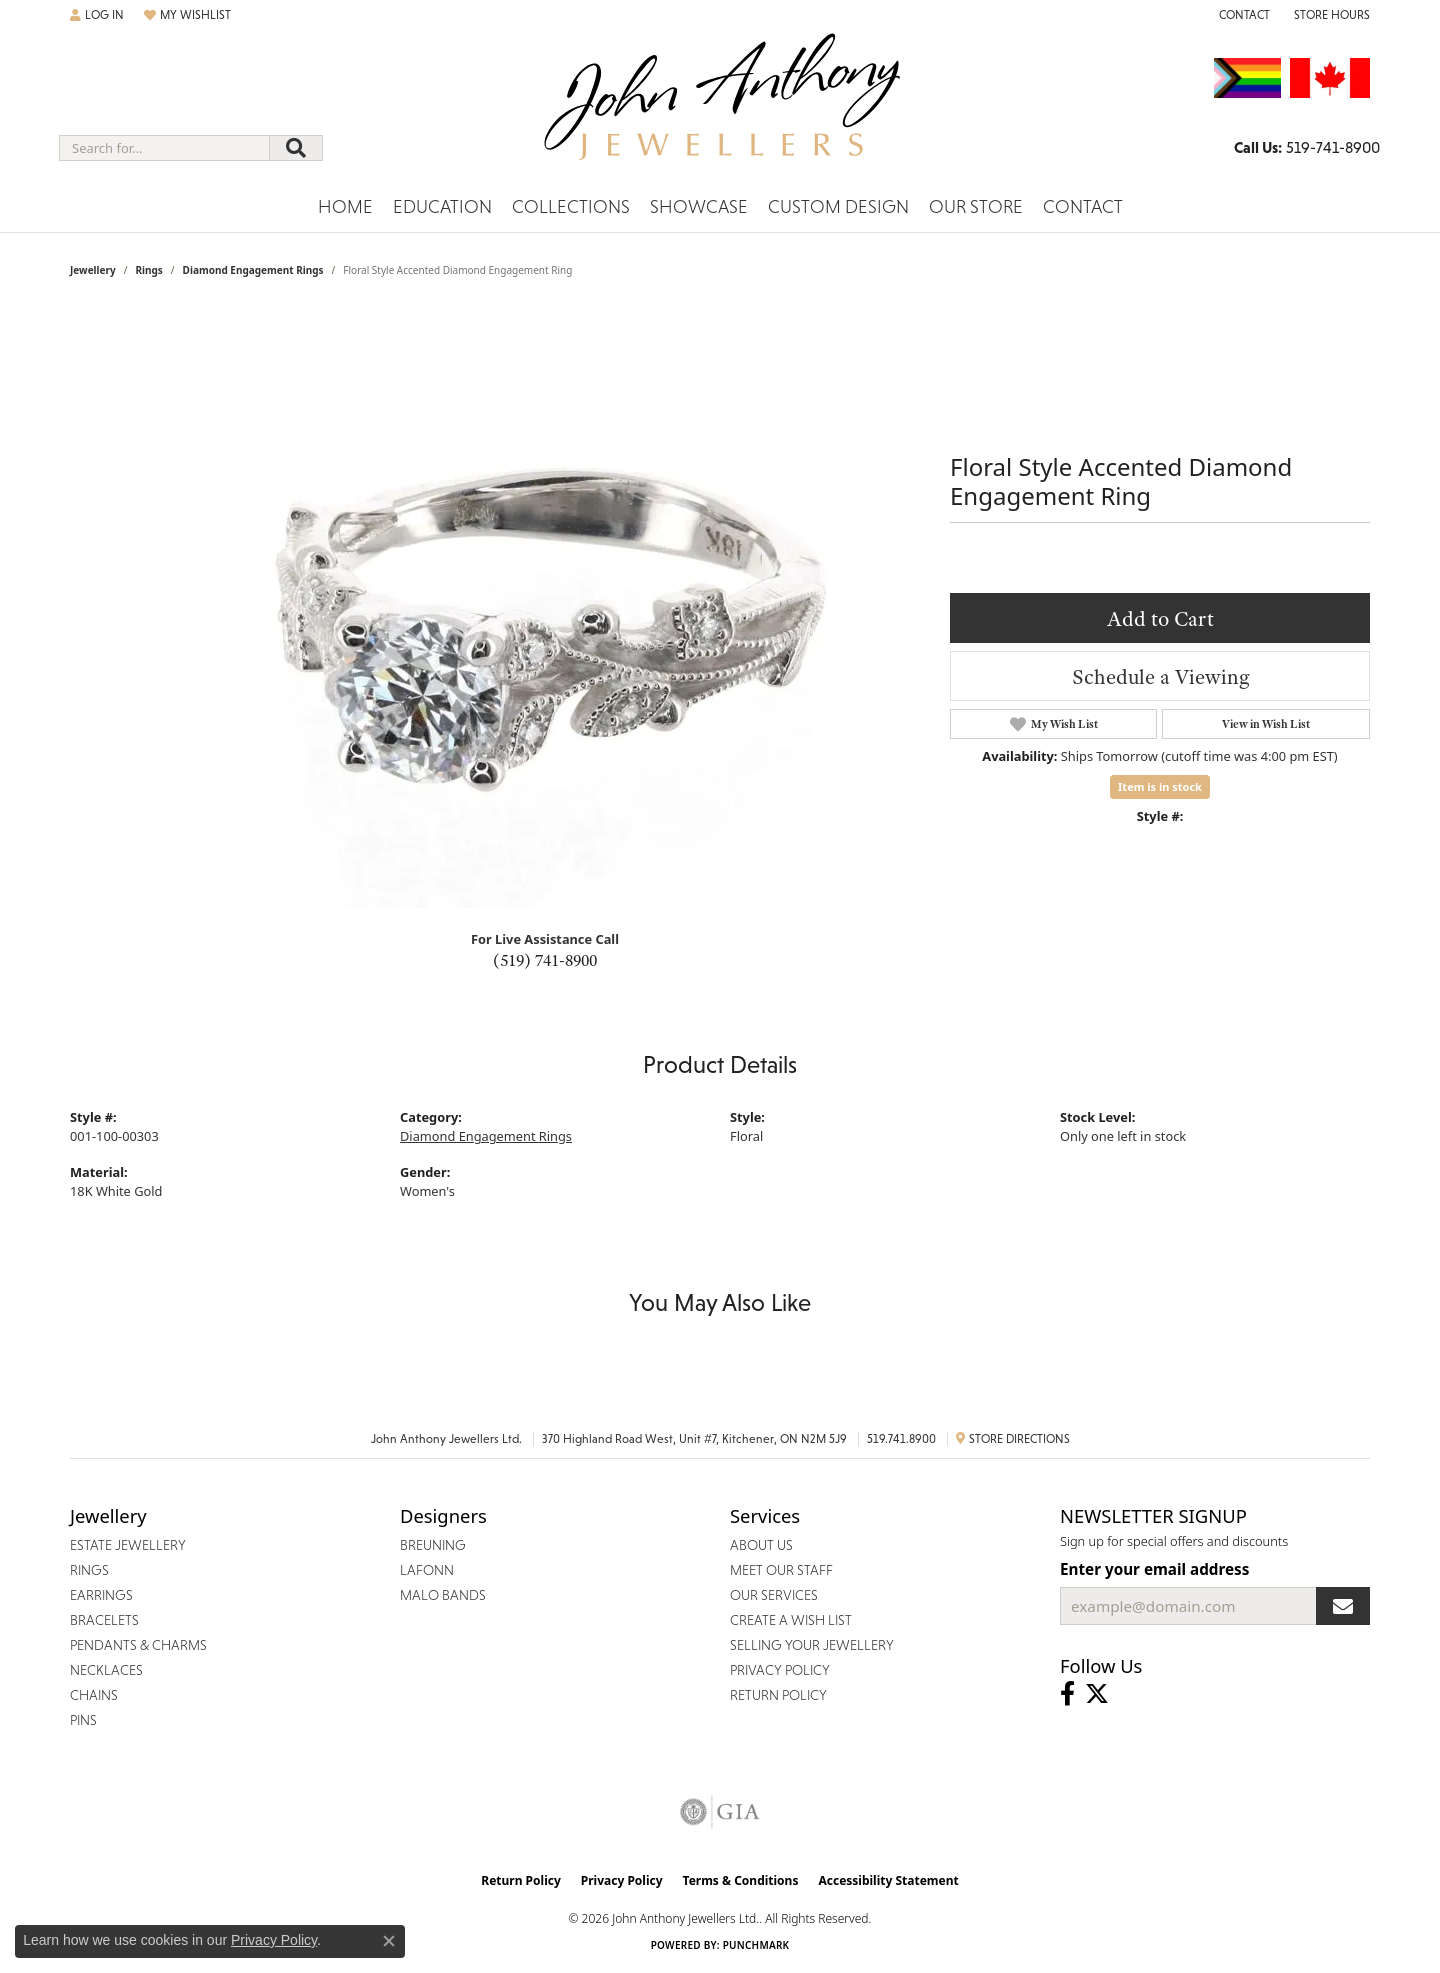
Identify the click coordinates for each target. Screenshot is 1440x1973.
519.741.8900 (901, 1439)
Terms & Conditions (741, 1880)
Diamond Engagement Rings (253, 270)
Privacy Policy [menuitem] (780, 1670)
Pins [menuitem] (83, 1720)
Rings (148, 270)
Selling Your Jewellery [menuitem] (812, 1645)
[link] (1242, 15)
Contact (1083, 206)
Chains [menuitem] (94, 1695)
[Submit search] (296, 148)
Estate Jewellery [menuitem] (128, 1545)
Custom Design (838, 206)
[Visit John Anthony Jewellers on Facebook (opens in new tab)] (1067, 1694)
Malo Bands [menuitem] (443, 1595)
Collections (571, 206)
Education (442, 206)
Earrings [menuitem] (101, 1595)
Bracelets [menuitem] (104, 1620)
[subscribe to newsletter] (1343, 1606)
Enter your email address (1154, 1569)
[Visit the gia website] (720, 1812)
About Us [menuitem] (761, 1545)
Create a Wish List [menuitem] (791, 1620)
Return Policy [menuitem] (778, 1695)
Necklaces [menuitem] (106, 1670)
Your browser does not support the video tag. (550, 608)
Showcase (699, 206)
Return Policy (521, 1880)
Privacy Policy (622, 1880)
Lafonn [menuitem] (427, 1570)
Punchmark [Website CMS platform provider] (756, 1945)
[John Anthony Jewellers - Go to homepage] (720, 109)
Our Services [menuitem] (774, 1595)
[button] (97, 15)
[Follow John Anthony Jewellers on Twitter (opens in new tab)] (1097, 1694)
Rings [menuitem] (89, 1570)
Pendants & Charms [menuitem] (138, 1645)
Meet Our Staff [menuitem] (781, 1570)
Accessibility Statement (888, 1880)
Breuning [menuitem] (433, 1545)
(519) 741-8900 (545, 960)
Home (345, 206)
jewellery (93, 270)
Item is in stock (1160, 786)
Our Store (976, 206)
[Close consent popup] (389, 1941)
